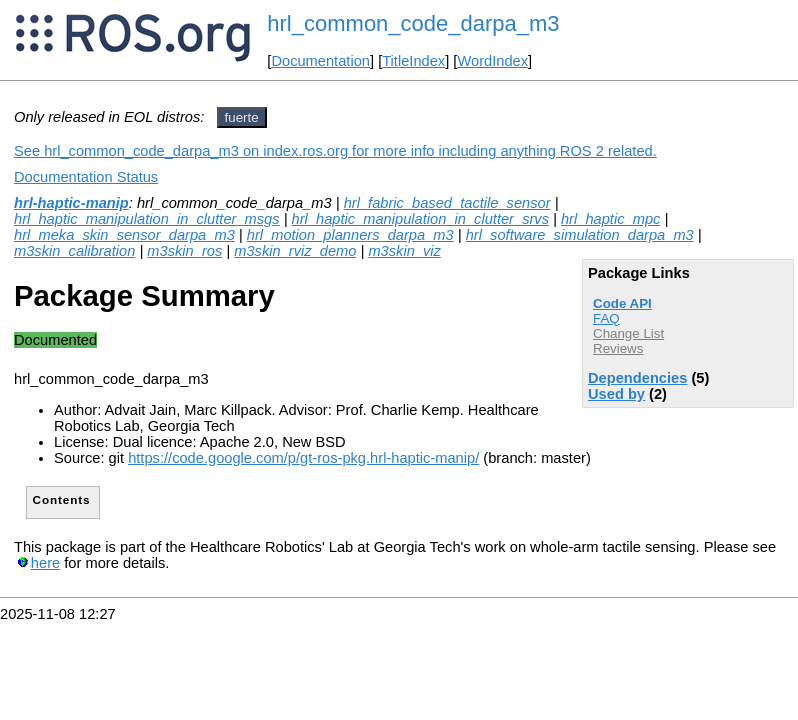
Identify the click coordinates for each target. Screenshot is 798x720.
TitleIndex (413, 61)
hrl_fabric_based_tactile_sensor (447, 203)
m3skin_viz (404, 251)
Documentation (320, 61)
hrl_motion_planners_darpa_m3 (350, 235)
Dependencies (637, 378)
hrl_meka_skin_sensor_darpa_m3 (124, 235)
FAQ (606, 318)
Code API (622, 303)
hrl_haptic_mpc (610, 219)
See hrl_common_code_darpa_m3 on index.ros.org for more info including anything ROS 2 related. (335, 151)
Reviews (618, 348)
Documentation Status (86, 177)
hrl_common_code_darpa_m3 (413, 23)
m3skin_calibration (74, 251)
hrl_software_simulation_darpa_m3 (580, 235)
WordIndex (492, 61)
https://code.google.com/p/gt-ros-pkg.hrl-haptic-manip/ (303, 458)
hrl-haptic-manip (71, 203)
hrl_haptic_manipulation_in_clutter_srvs (420, 219)
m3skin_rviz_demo (295, 251)
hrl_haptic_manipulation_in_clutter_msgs (147, 219)
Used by (616, 394)
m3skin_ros (184, 251)
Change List (628, 333)
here (45, 563)
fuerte (242, 117)
